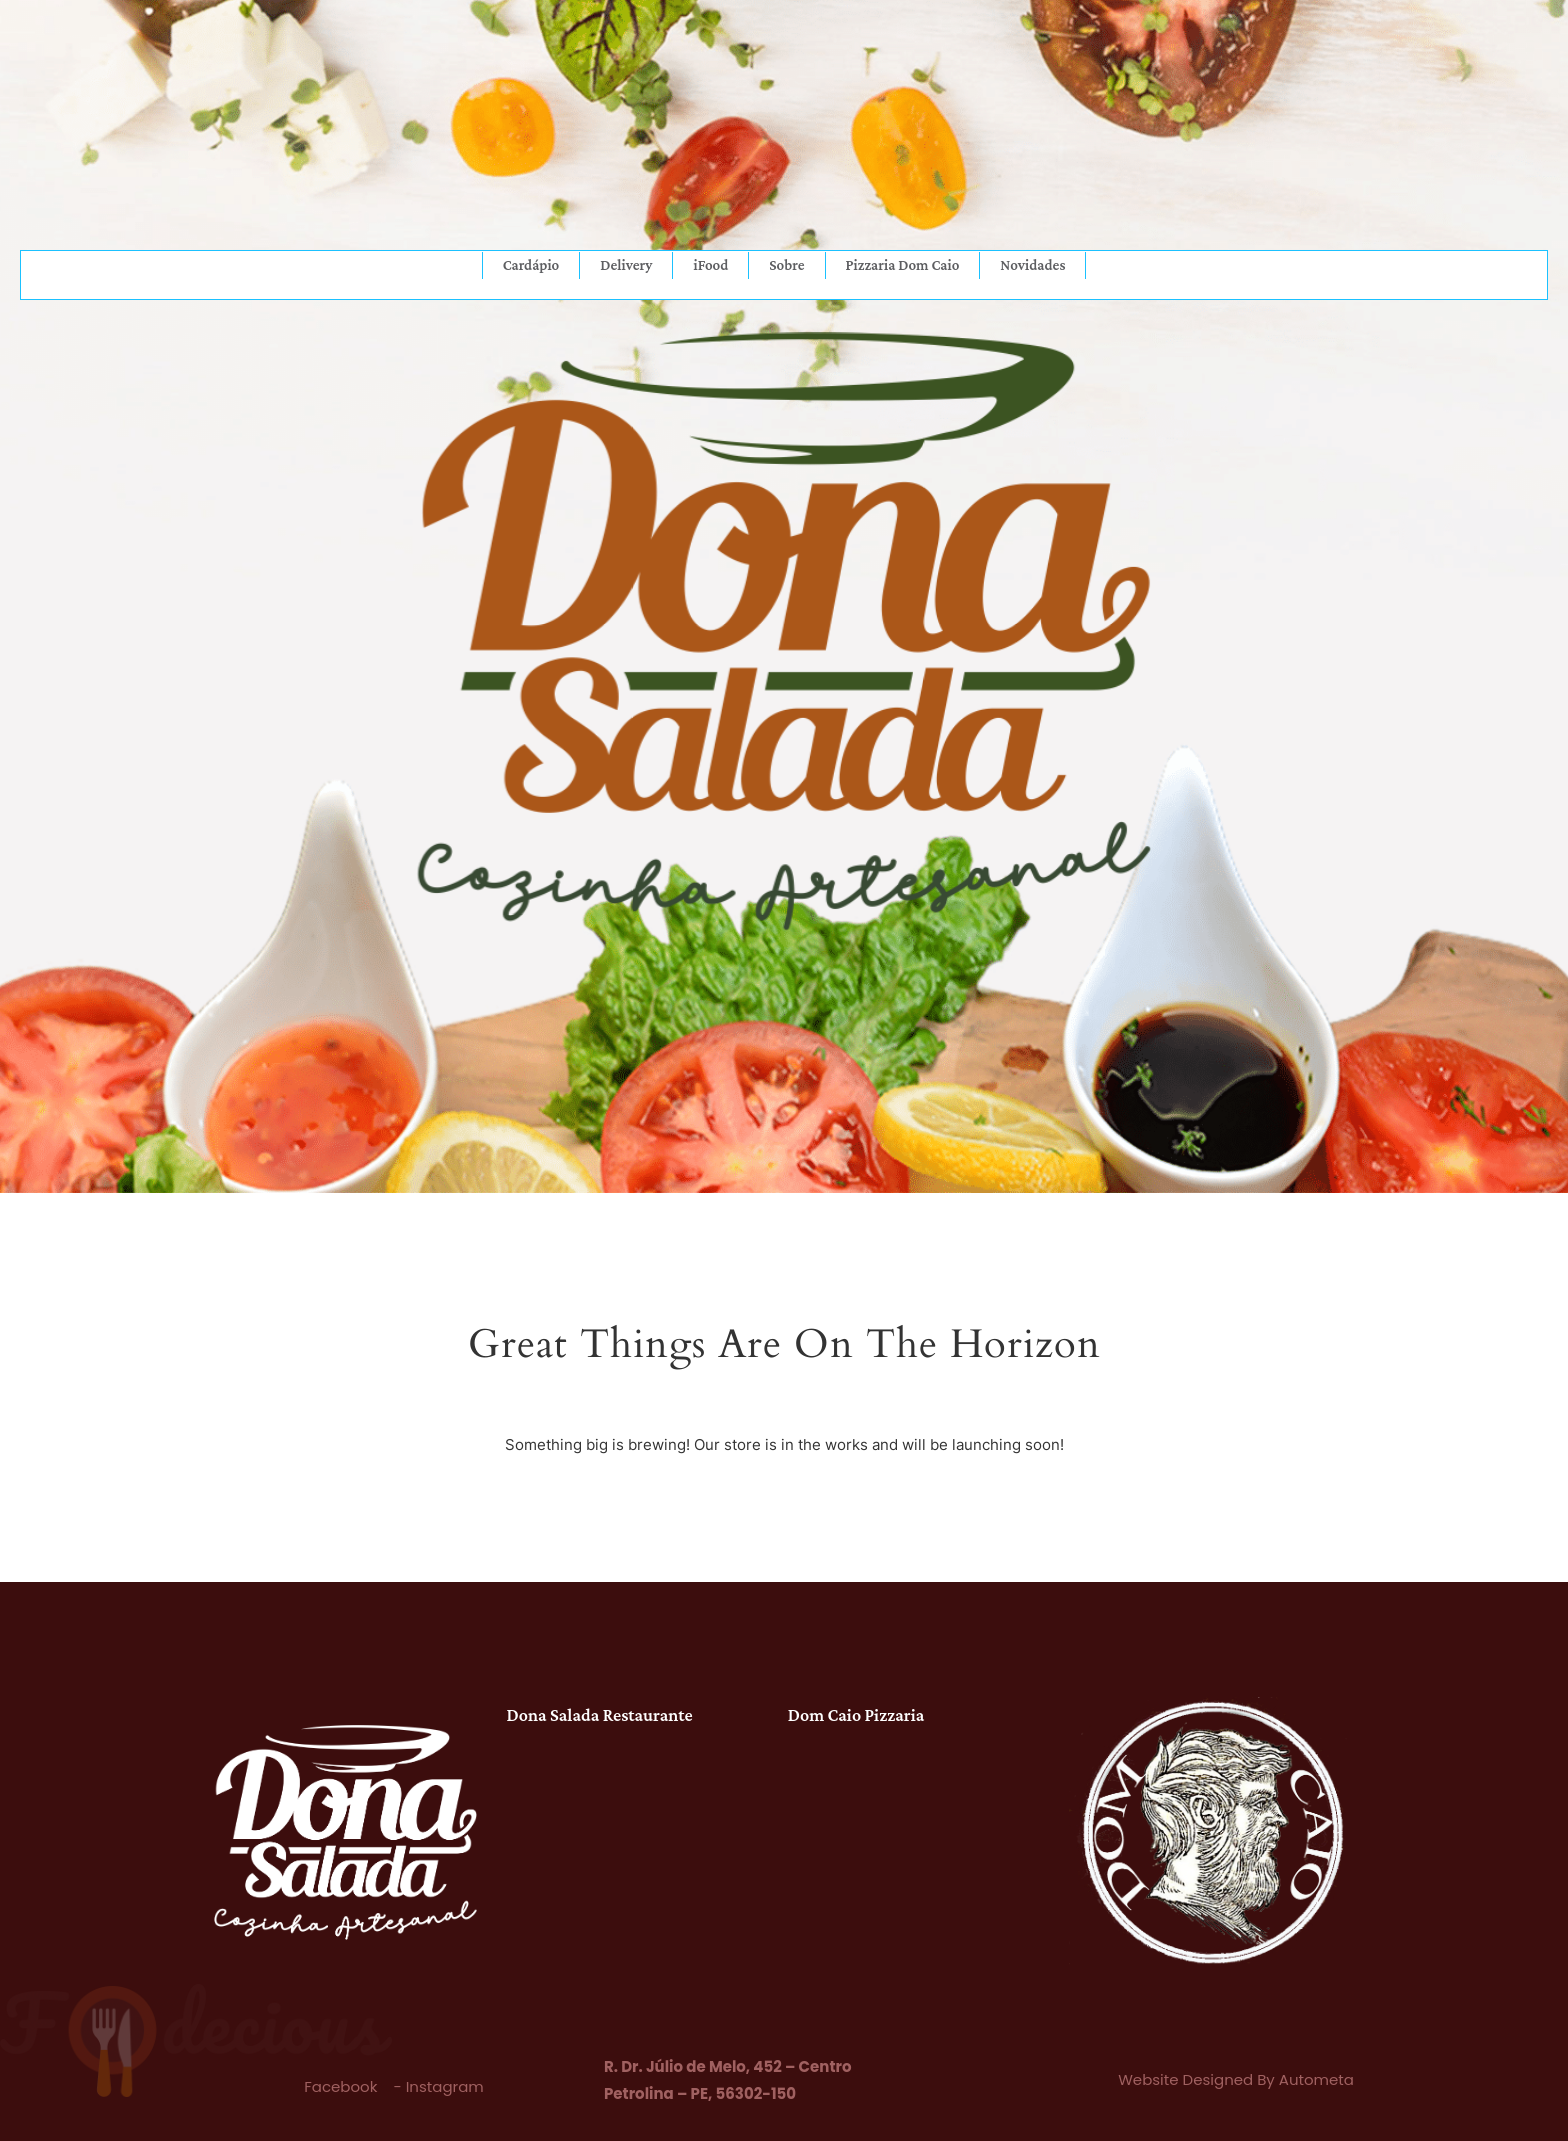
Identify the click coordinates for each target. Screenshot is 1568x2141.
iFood (710, 265)
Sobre (786, 265)
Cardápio (531, 265)
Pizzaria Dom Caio (903, 265)
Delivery (626, 265)
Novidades (1032, 265)
